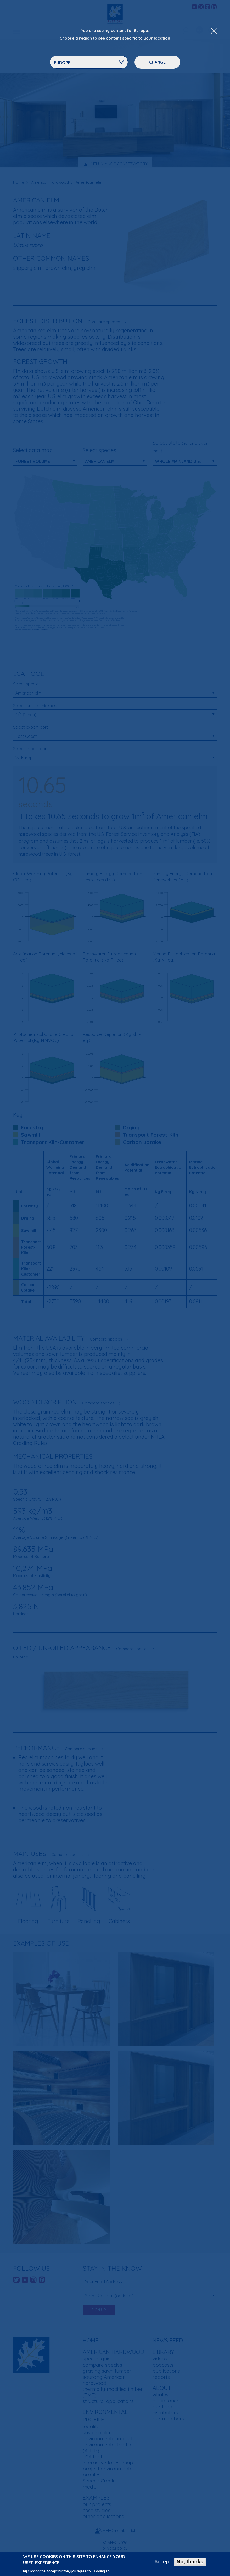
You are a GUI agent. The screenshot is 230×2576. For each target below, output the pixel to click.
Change (157, 62)
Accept (162, 2561)
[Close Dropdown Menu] (214, 31)
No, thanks (190, 2561)
